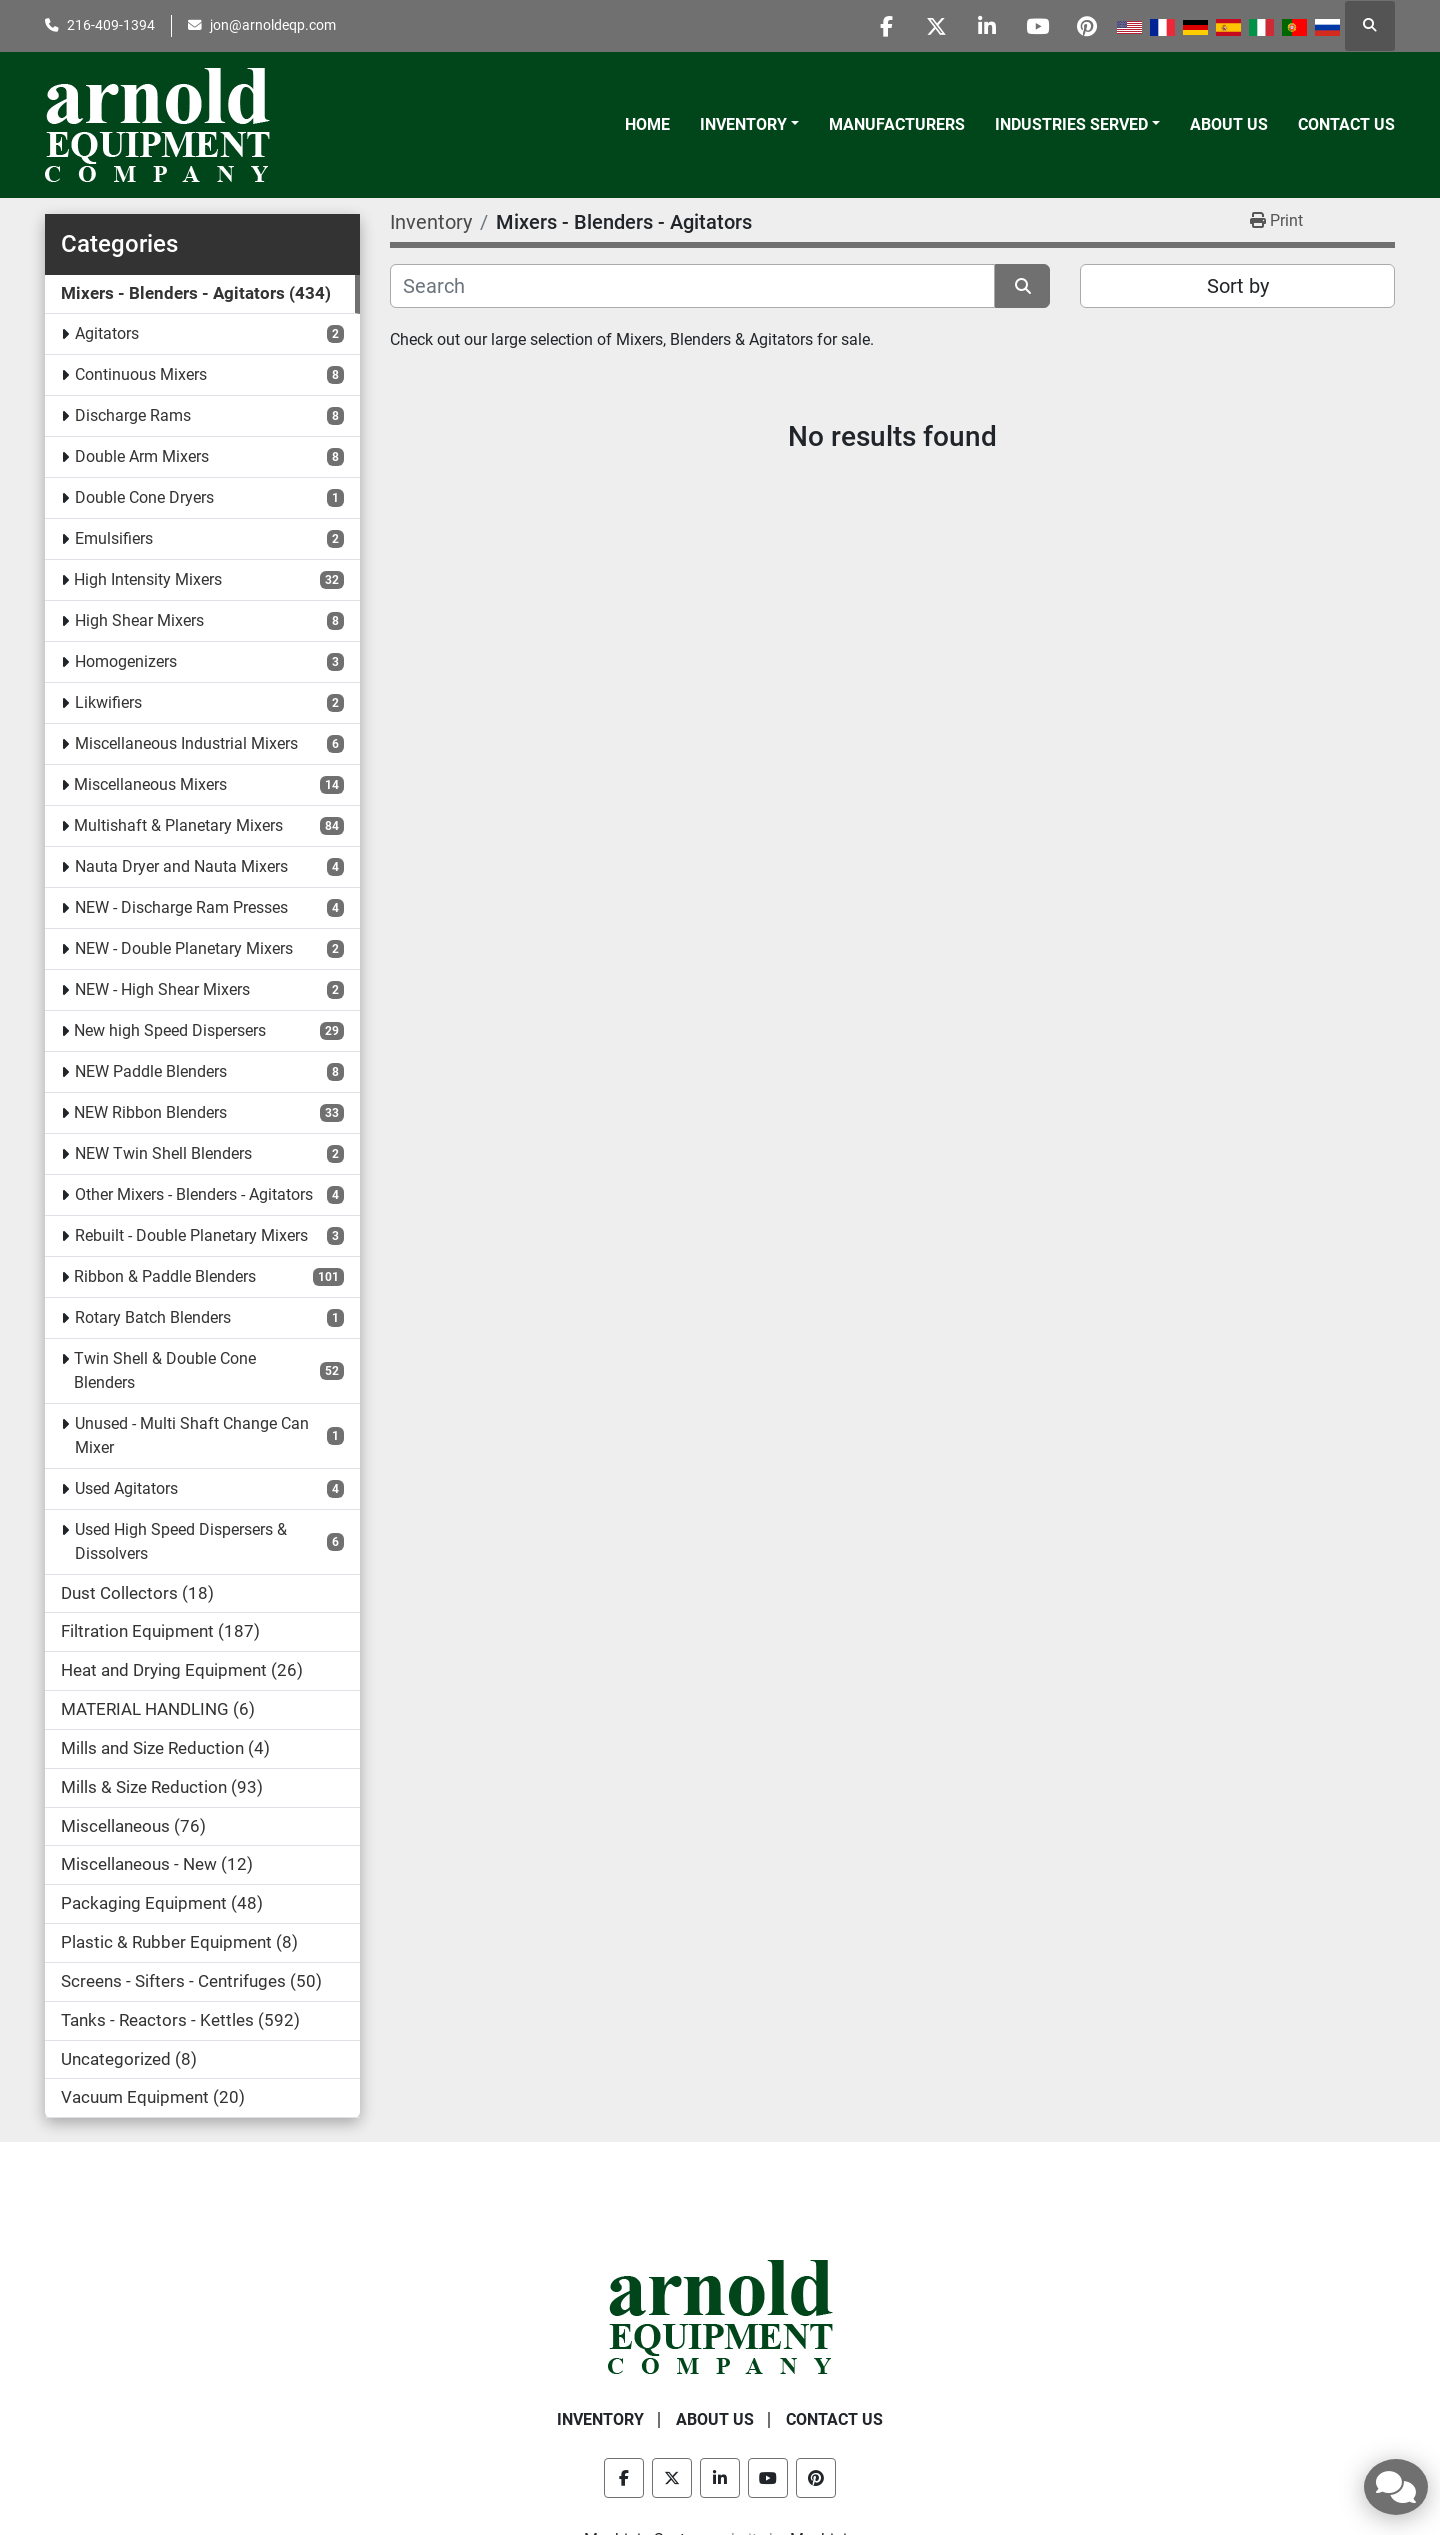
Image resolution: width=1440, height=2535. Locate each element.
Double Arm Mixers (142, 456)
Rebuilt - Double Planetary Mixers (191, 1235)
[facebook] (883, 26)
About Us (1229, 124)
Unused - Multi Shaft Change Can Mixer (192, 1435)
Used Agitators (126, 1488)
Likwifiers (108, 702)
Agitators (107, 333)
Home (647, 124)
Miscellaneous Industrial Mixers (186, 743)
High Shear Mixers (139, 620)
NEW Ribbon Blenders (150, 1112)
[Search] (692, 286)
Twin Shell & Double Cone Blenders (165, 1370)
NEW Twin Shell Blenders (163, 1153)
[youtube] (1036, 26)
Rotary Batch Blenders (153, 1317)
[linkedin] (985, 26)
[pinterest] (1087, 26)
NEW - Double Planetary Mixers (184, 948)
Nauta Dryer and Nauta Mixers (181, 866)
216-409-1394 (111, 25)
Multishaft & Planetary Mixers (178, 825)
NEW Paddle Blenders (151, 1071)
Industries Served (1071, 124)
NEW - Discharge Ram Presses (181, 907)
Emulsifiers (114, 538)
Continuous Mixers (141, 374)
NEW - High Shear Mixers (162, 989)
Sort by (1238, 286)
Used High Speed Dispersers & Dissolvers (181, 1541)
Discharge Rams (133, 415)
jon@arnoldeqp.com (273, 25)
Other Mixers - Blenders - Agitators (194, 1194)
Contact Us (1346, 124)
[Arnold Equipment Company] (720, 2315)
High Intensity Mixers (148, 579)
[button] (749, 125)
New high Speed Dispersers (170, 1030)
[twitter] (934, 26)
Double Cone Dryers (144, 497)
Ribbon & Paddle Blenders (165, 1276)
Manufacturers (897, 124)
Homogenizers (126, 661)
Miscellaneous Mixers (150, 784)
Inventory (743, 124)
